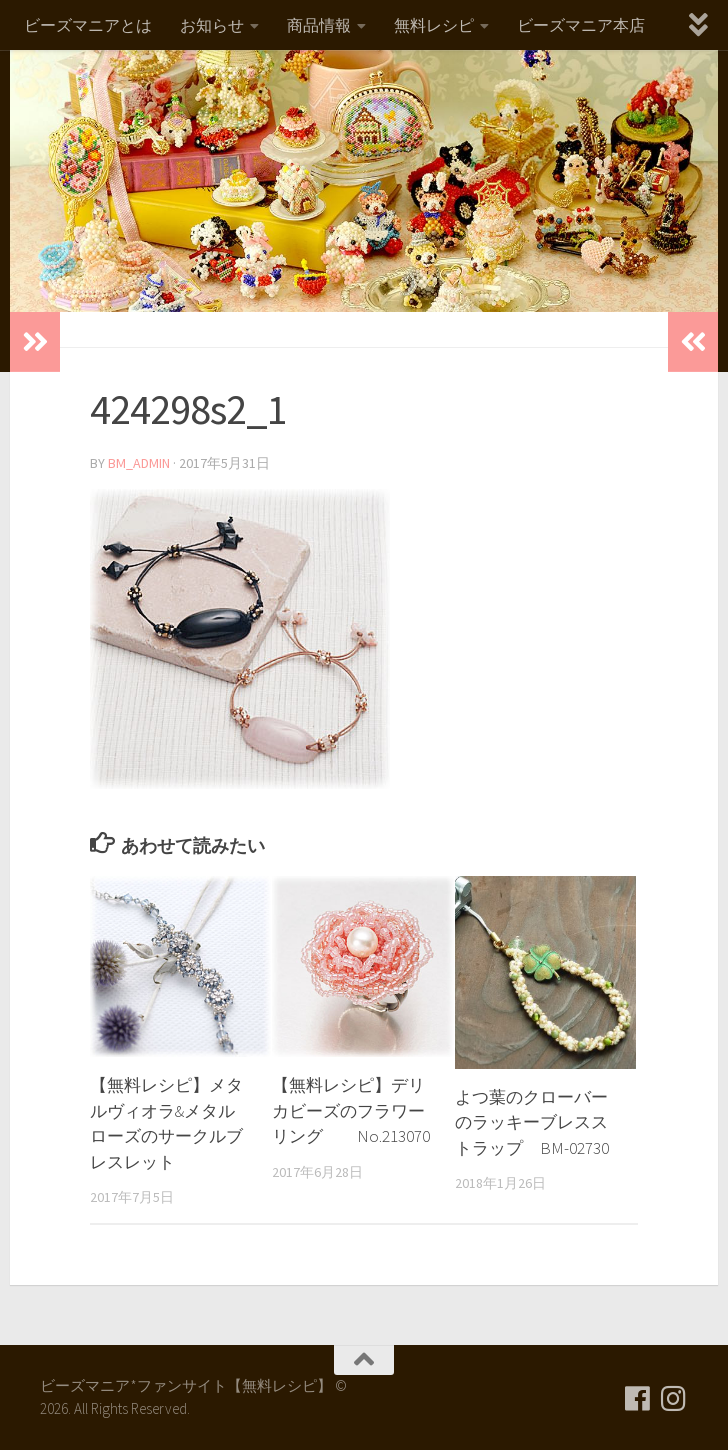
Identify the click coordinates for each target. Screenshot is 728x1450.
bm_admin (139, 463)
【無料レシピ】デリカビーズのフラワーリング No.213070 (351, 1110)
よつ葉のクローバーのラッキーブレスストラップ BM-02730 (532, 1122)
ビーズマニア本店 (581, 25)
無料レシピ (434, 25)
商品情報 (319, 25)
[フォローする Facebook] (638, 1399)
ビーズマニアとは (88, 25)
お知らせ (212, 25)
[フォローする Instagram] (674, 1399)
